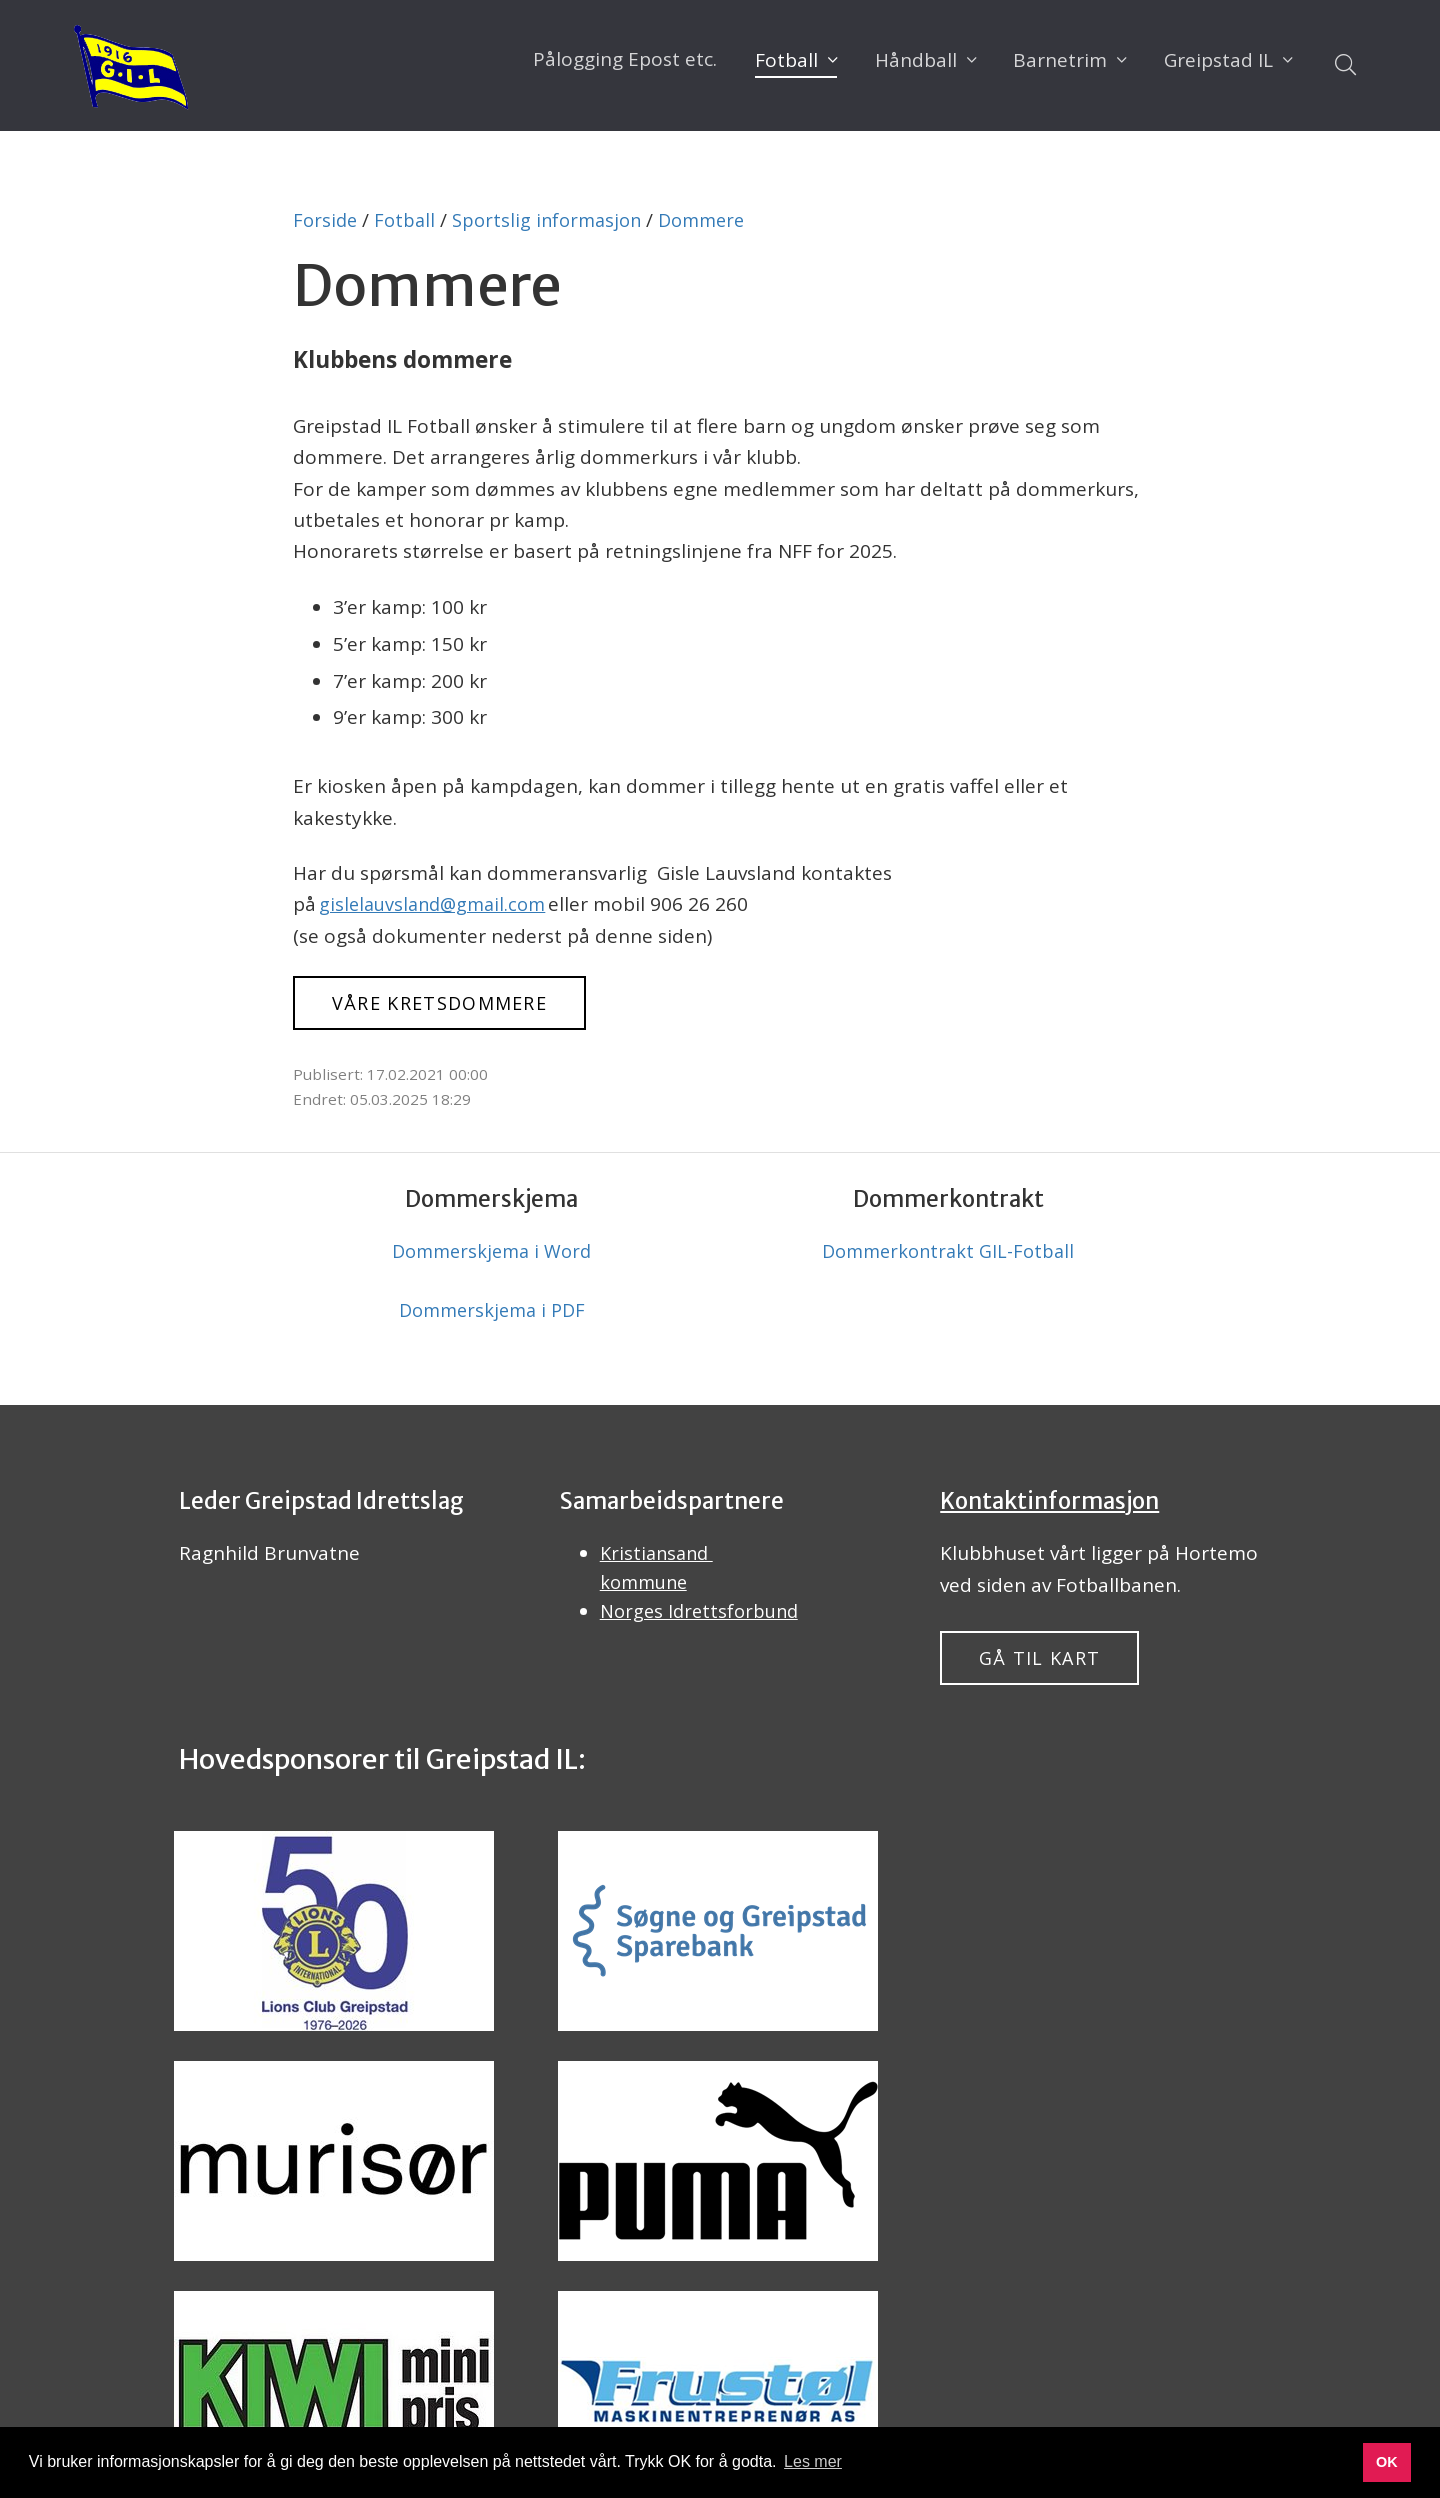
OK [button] (1387, 2462)
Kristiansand (659, 1562)
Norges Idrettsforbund (703, 1625)
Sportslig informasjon (555, 220)
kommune (646, 1594)
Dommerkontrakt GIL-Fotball (948, 1255)
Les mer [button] (813, 2461)
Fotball (408, 220)
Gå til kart (1048, 1668)
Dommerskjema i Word (492, 1255)
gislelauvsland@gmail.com (437, 904)
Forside (326, 220)
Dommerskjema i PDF (492, 1317)
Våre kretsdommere (455, 1004)
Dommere (717, 220)
